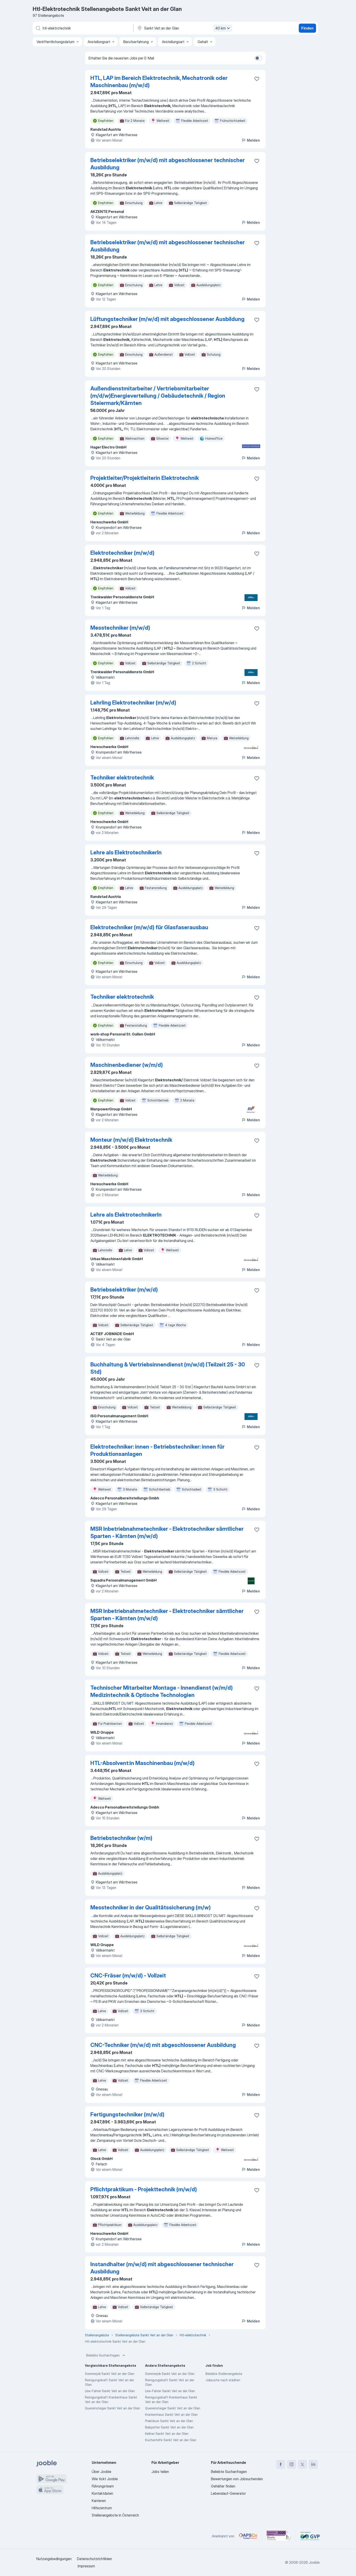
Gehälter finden (223, 2486)
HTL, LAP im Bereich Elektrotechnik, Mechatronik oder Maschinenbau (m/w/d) (158, 82)
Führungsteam (103, 2486)
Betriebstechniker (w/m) (121, 1838)
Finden (307, 28)
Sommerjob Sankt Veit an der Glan (109, 2374)
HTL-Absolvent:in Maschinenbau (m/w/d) (142, 1763)
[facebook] (280, 2464)
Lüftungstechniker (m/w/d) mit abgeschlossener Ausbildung (167, 319)
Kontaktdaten (102, 2493)
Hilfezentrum (102, 2508)
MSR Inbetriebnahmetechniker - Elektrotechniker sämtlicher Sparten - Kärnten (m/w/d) (167, 1532)
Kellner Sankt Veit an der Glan (166, 2433)
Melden (250, 140)
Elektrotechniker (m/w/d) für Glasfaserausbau (149, 927)
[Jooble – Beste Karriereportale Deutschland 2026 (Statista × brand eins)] (279, 2536)
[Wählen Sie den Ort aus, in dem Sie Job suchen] (184, 28)
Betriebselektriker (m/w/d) (124, 1289)
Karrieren (99, 2500)
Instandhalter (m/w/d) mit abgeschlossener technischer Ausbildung (162, 2268)
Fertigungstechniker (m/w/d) (127, 2114)
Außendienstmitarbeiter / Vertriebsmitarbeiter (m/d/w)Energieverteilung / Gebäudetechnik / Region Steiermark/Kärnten (157, 395)
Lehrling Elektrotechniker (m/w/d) (133, 702)
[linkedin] (313, 2464)
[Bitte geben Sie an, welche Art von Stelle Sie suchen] (83, 28)
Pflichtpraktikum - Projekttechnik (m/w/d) (143, 2189)
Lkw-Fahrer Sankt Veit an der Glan (110, 2391)
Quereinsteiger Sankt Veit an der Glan (112, 2408)
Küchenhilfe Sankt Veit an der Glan (170, 2440)
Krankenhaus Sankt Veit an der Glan (171, 2414)
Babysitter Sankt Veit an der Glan (169, 2427)
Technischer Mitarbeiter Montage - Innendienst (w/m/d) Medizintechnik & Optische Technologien (161, 1691)
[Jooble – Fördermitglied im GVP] (310, 2536)
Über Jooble (101, 2471)
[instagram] (291, 2464)
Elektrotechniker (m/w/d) (122, 553)
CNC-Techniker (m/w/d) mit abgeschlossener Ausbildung (163, 2045)
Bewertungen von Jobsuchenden (237, 2479)
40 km (223, 28)
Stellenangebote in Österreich (115, 2515)
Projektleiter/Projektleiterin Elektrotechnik (144, 478)
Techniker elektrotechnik (122, 777)
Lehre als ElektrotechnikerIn (126, 852)
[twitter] (302, 2464)
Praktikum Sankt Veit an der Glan (169, 2421)
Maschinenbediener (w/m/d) (126, 1065)
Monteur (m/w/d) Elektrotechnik (131, 1139)
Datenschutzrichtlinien (94, 2558)
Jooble (314, 2562)
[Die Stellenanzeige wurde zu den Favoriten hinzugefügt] (257, 79)
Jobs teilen (160, 2471)
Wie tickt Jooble (105, 2479)
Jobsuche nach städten (222, 2380)
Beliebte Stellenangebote (223, 2374)
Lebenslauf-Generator (228, 2493)
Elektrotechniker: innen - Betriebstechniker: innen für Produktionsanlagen (157, 1450)
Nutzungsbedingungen (54, 2558)
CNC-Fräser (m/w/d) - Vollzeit (128, 1975)
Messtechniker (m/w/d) (120, 627)
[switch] (258, 58)
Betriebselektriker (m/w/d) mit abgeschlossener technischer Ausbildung (167, 164)
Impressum (86, 2566)
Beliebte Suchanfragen (106, 2355)
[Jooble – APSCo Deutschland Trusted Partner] (248, 2536)
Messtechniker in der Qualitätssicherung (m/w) (150, 1907)
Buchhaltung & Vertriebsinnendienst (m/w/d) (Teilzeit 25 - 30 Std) (167, 1368)
